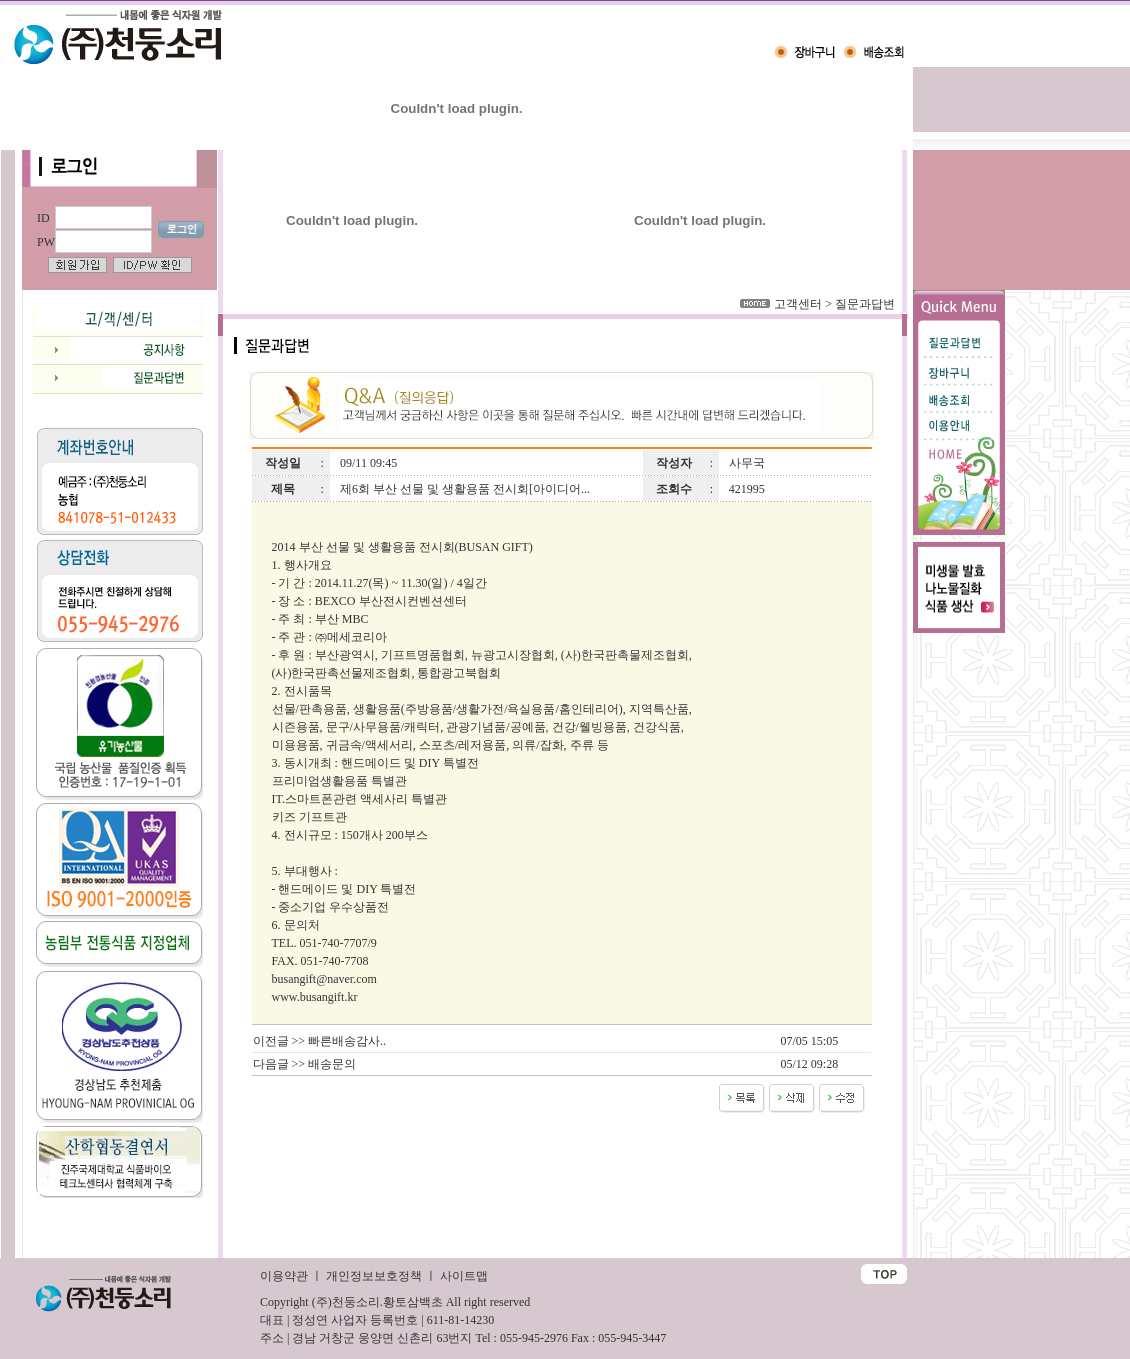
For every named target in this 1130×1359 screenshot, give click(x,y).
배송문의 (332, 1064)
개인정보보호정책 (374, 1276)
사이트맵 (464, 1276)
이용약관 (284, 1276)
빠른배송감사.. (347, 1041)
